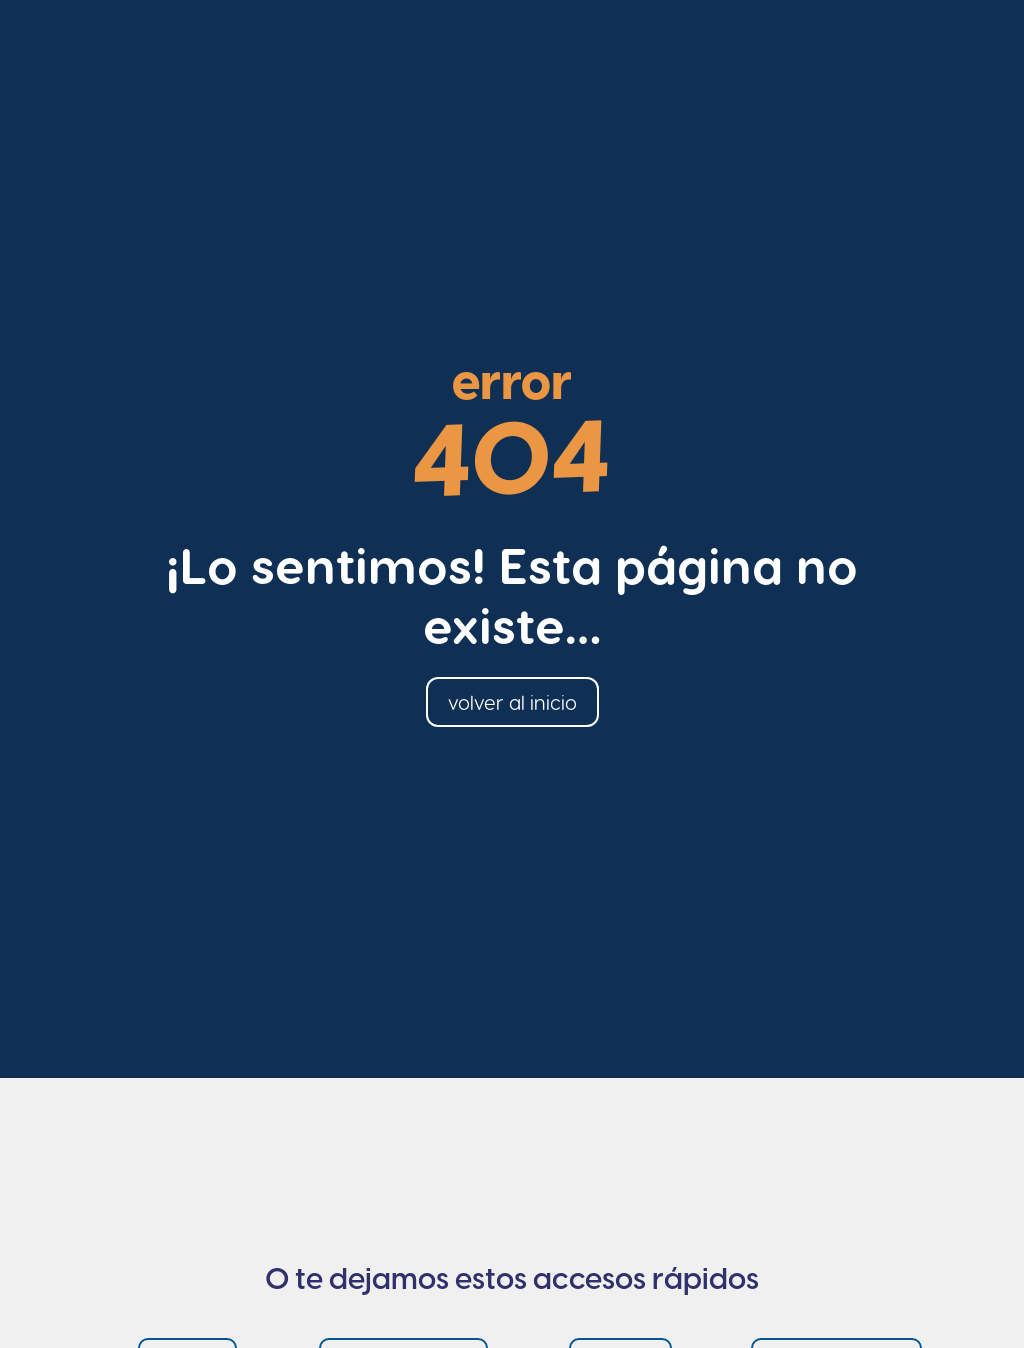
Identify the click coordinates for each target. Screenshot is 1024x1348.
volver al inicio (512, 702)
